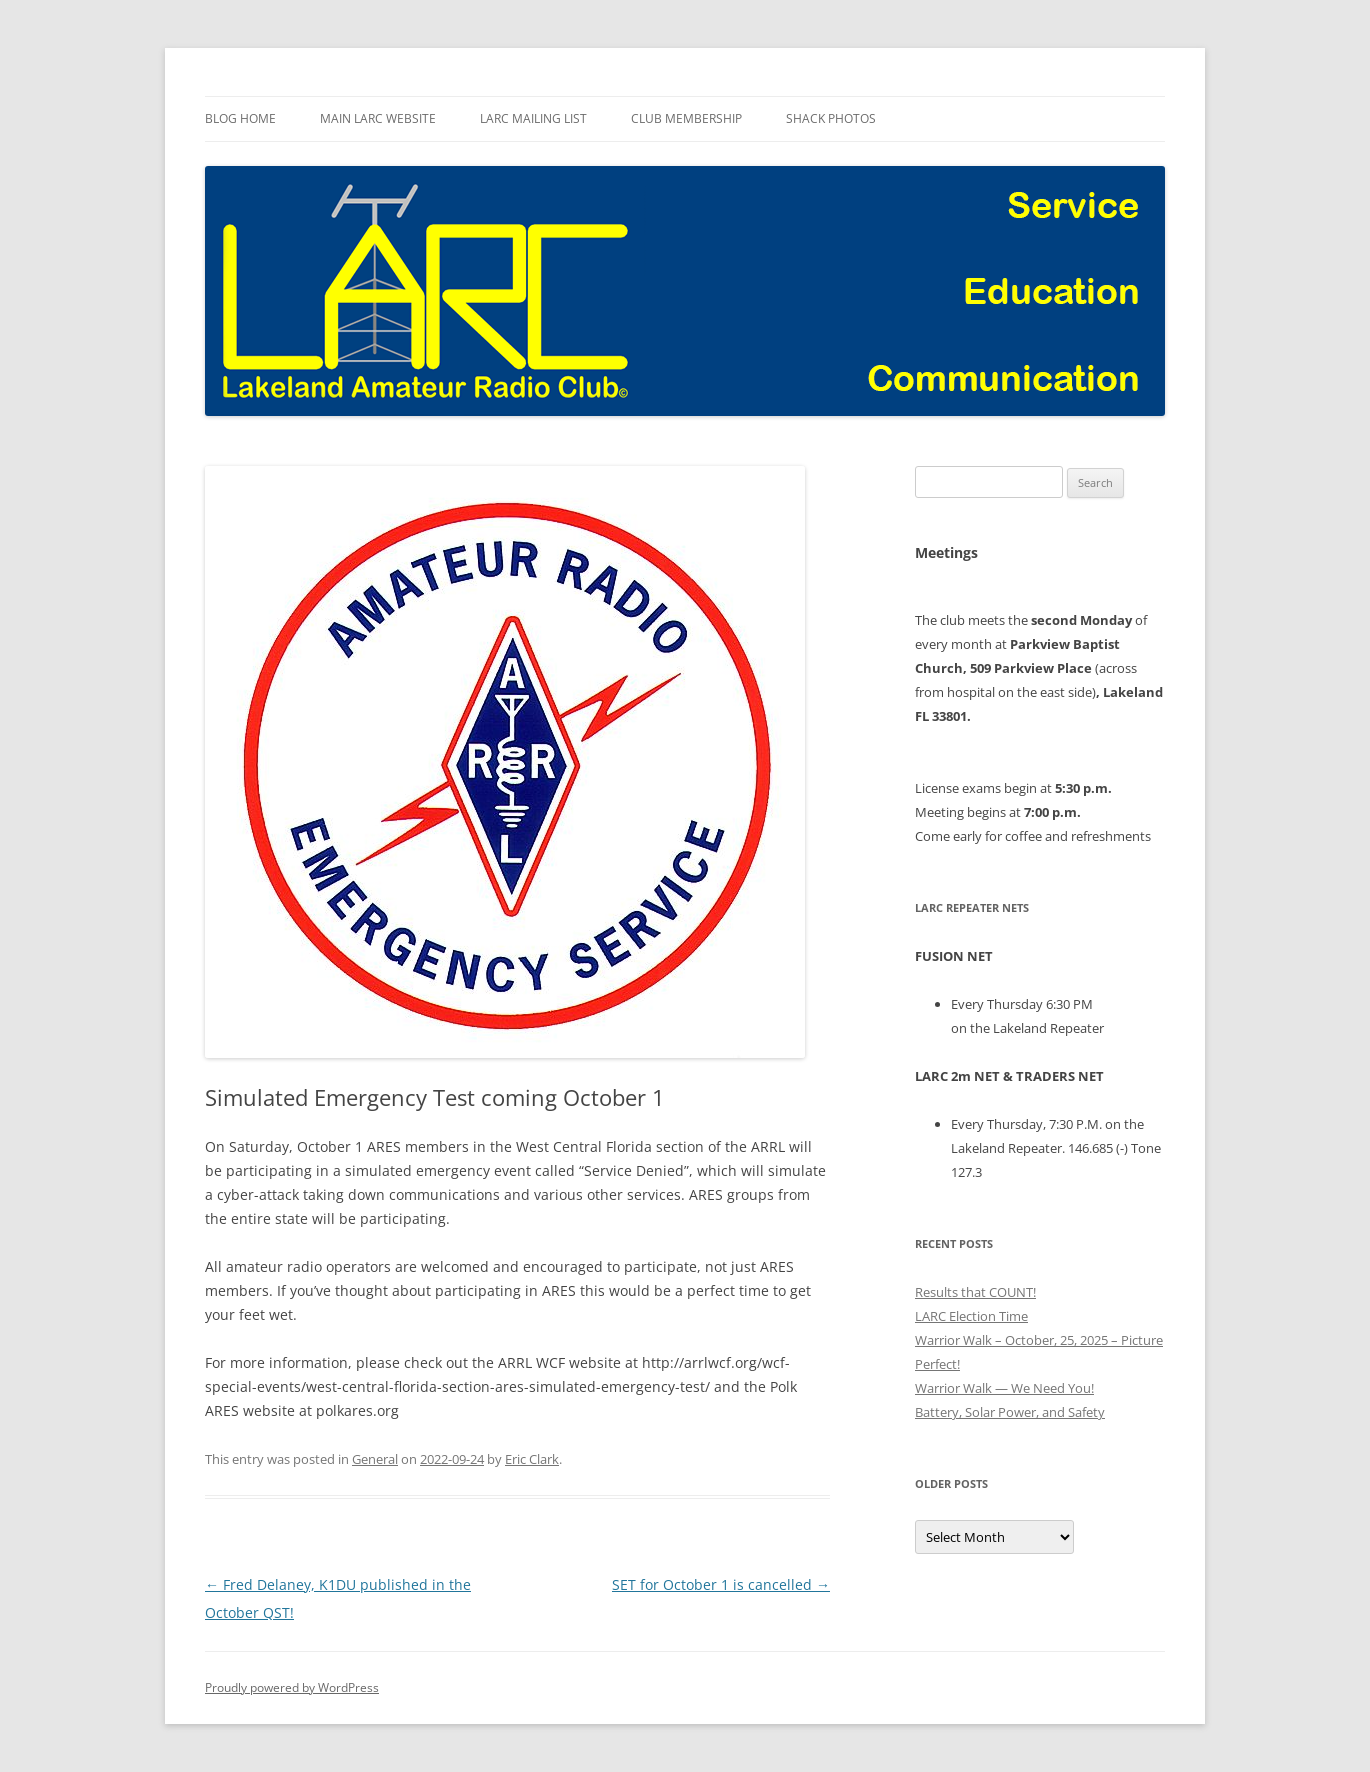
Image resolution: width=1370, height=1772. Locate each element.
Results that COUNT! (975, 1292)
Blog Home (240, 118)
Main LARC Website (378, 118)
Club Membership (686, 118)
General (375, 1459)
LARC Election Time (971, 1316)
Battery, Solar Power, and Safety (1010, 1412)
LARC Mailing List (533, 118)
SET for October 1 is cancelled (721, 1584)
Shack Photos (831, 118)
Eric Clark (532, 1459)
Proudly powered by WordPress (292, 1687)
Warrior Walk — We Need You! (1004, 1388)
